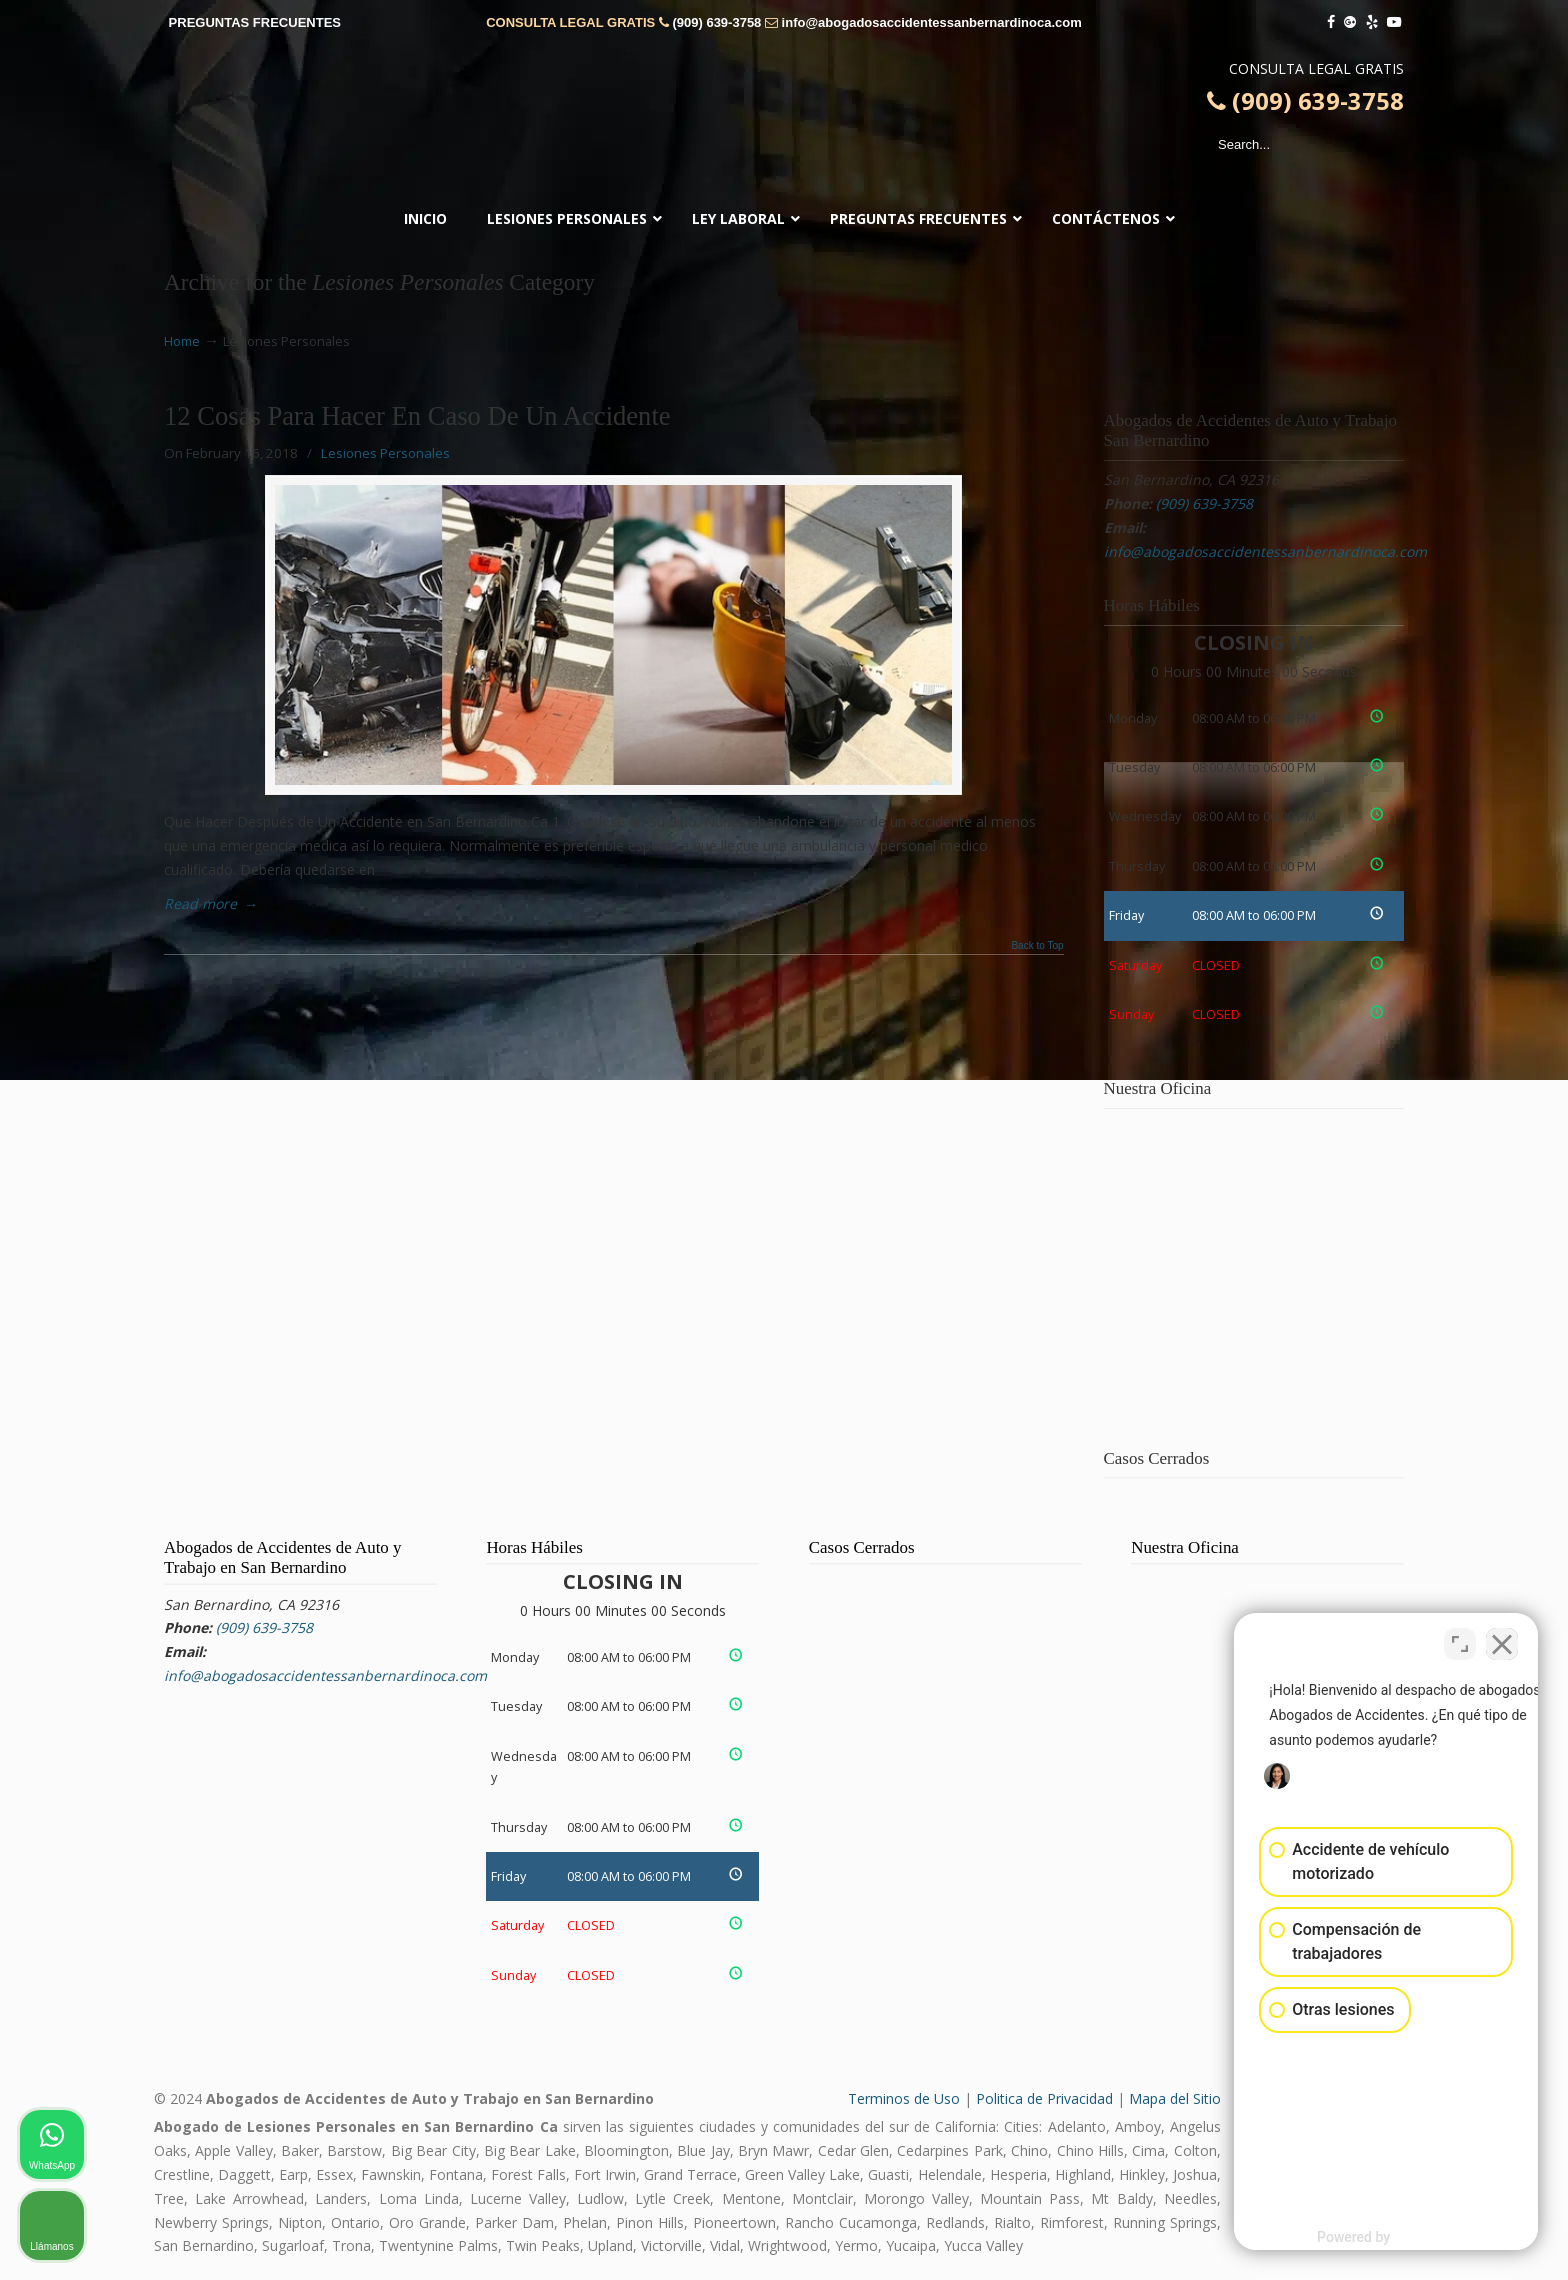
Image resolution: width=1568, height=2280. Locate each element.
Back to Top (1037, 946)
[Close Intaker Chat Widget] (1502, 1641)
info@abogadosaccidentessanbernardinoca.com (932, 22)
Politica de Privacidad (1044, 2098)
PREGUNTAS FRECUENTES (255, 22)
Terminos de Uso (904, 2098)
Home (182, 341)
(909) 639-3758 (716, 22)
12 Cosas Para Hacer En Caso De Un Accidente (417, 416)
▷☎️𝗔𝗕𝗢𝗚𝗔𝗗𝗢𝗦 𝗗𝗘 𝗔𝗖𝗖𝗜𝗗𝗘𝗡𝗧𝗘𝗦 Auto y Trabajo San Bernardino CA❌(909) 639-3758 (784, 125)
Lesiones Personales (385, 453)
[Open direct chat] (1460, 1641)
